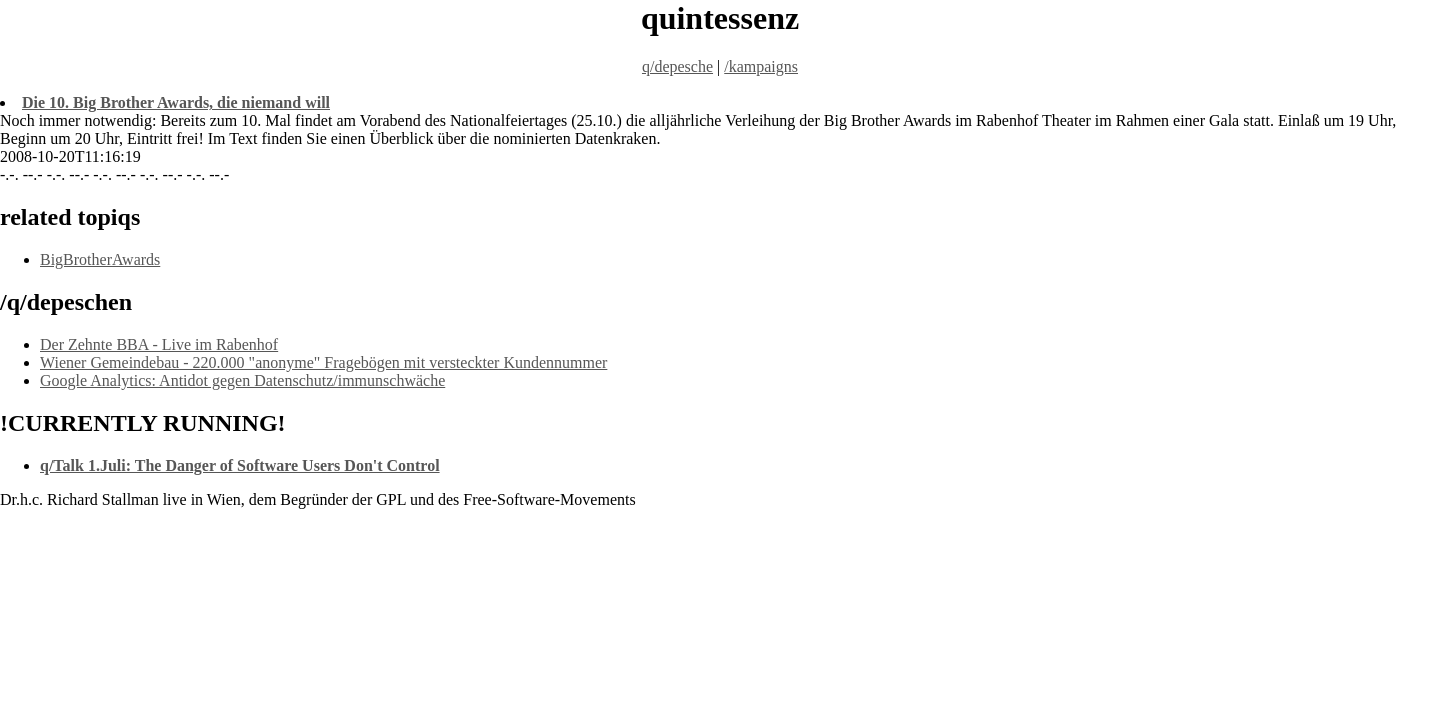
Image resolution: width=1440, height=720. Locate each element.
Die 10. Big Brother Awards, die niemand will (176, 102)
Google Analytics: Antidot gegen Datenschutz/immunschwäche (242, 380)
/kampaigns (761, 66)
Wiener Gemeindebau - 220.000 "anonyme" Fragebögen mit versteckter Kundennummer (323, 362)
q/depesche (677, 66)
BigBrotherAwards (100, 259)
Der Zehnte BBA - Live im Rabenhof (159, 344)
